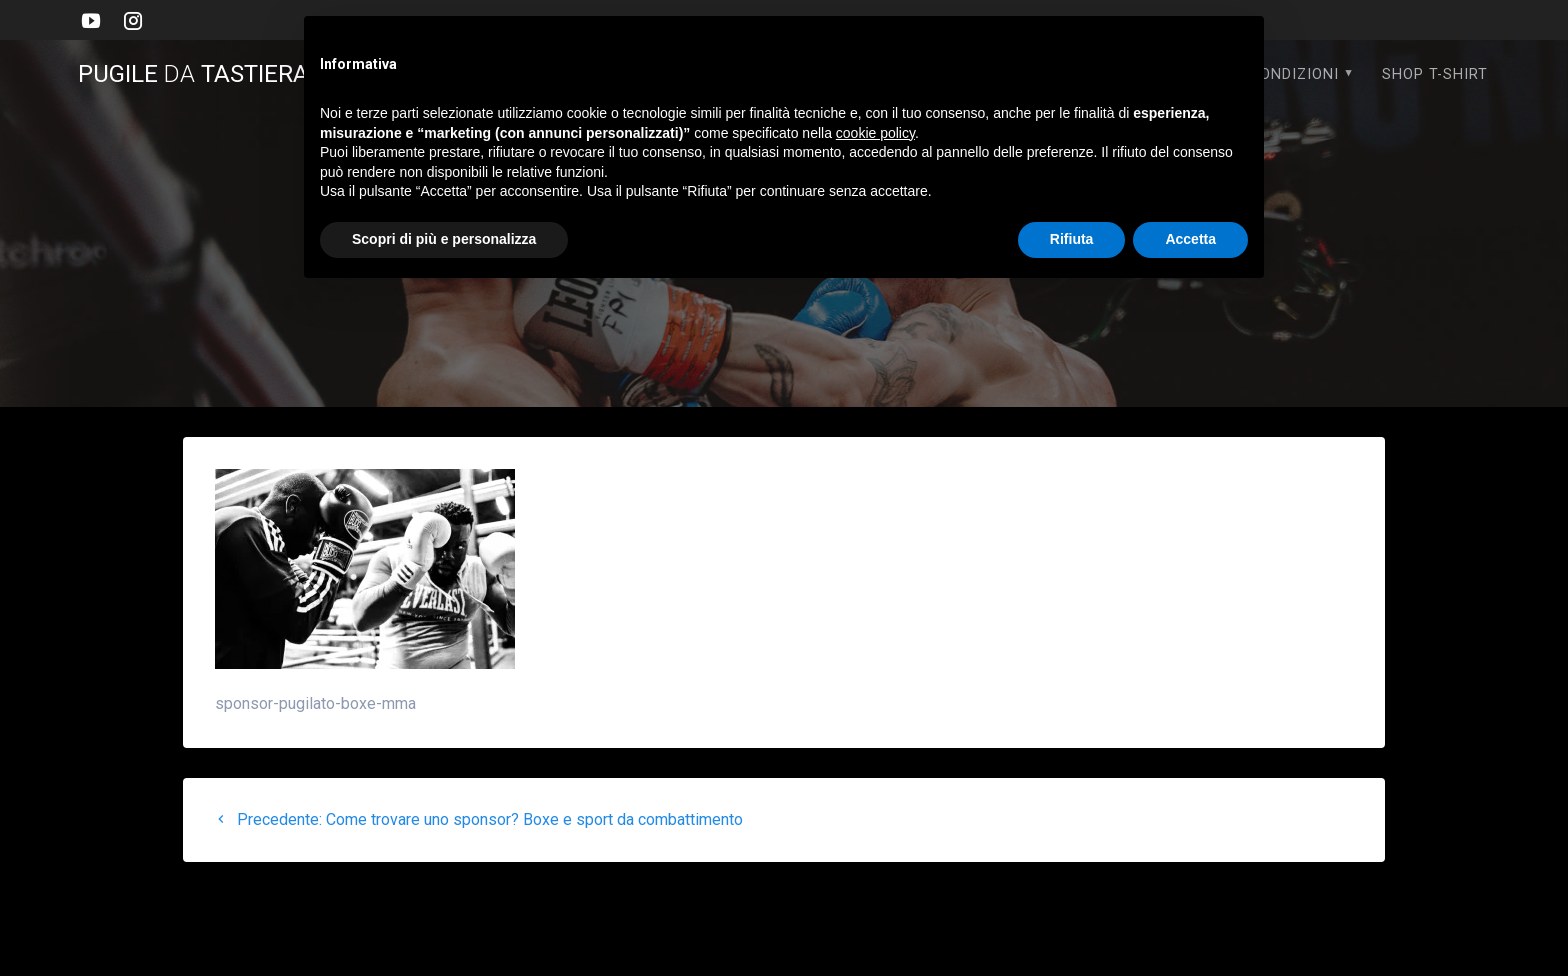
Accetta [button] (1190, 239)
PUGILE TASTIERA (206, 74)
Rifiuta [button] (1072, 239)
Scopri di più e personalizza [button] (444, 239)
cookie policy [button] (875, 133)
